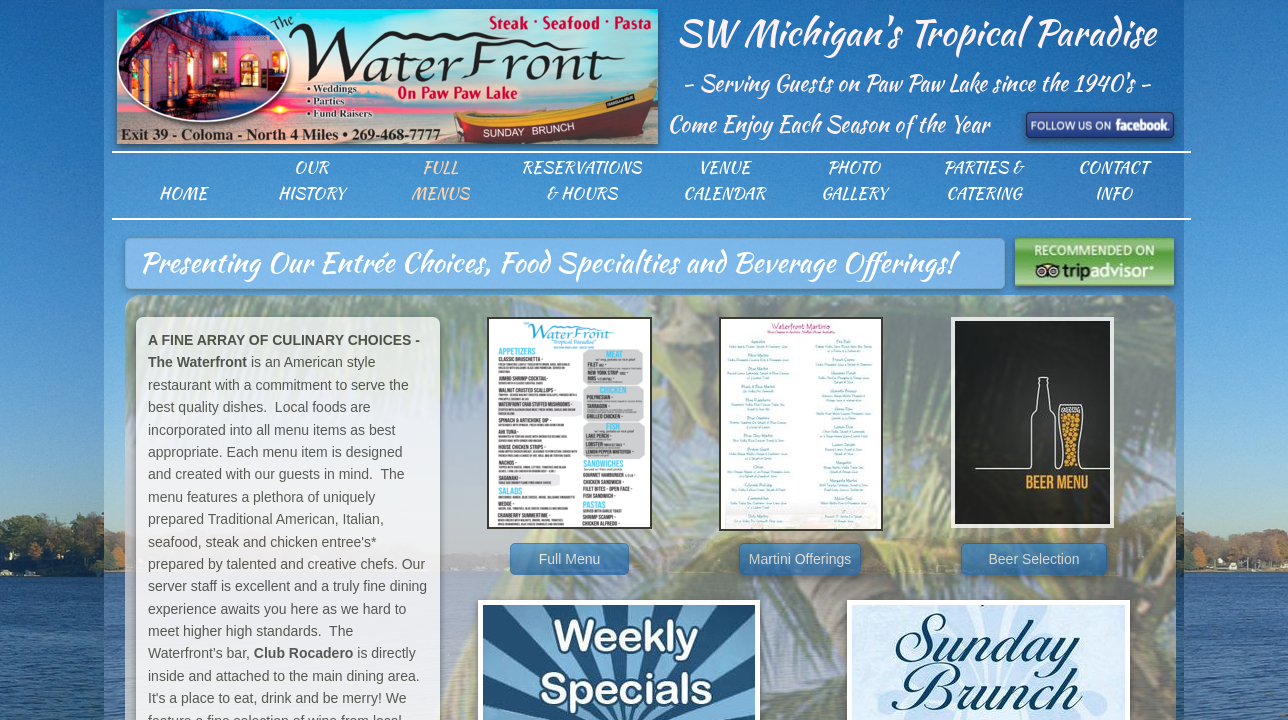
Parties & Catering (983, 180)
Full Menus (440, 180)
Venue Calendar (724, 180)
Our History (311, 180)
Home (183, 193)
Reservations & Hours (581, 180)
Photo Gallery (854, 180)
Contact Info (1113, 180)
